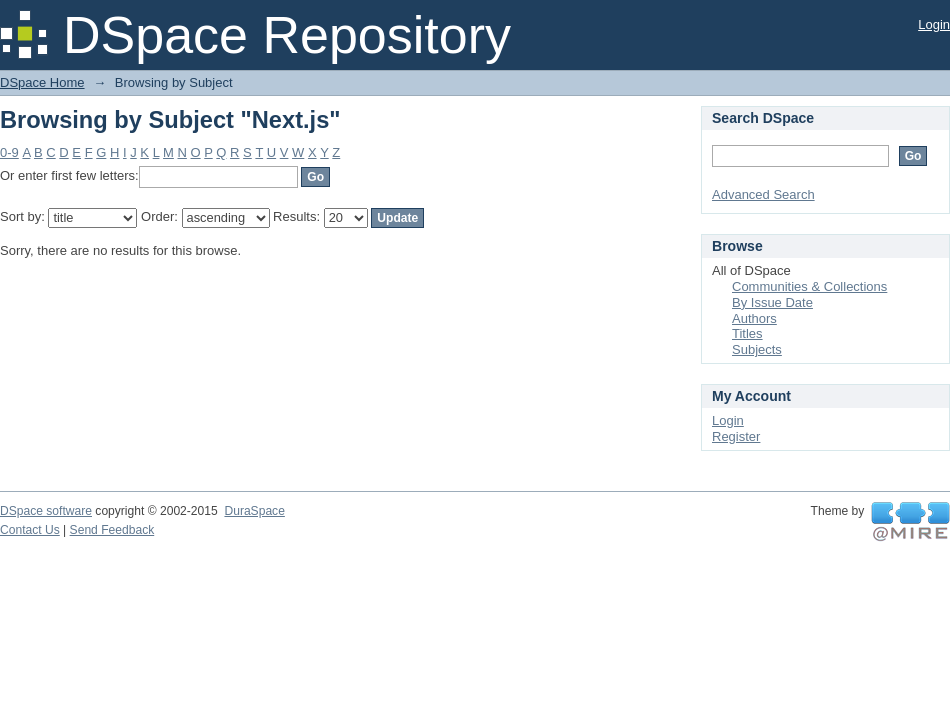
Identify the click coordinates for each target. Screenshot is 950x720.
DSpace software (46, 511)
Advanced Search (763, 194)
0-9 (9, 152)
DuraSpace (254, 511)
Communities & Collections (809, 286)
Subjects (757, 349)
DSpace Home (42, 82)
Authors (754, 318)
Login (934, 24)
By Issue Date (772, 302)
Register (736, 436)
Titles (747, 333)
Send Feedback (112, 530)
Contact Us (30, 530)
